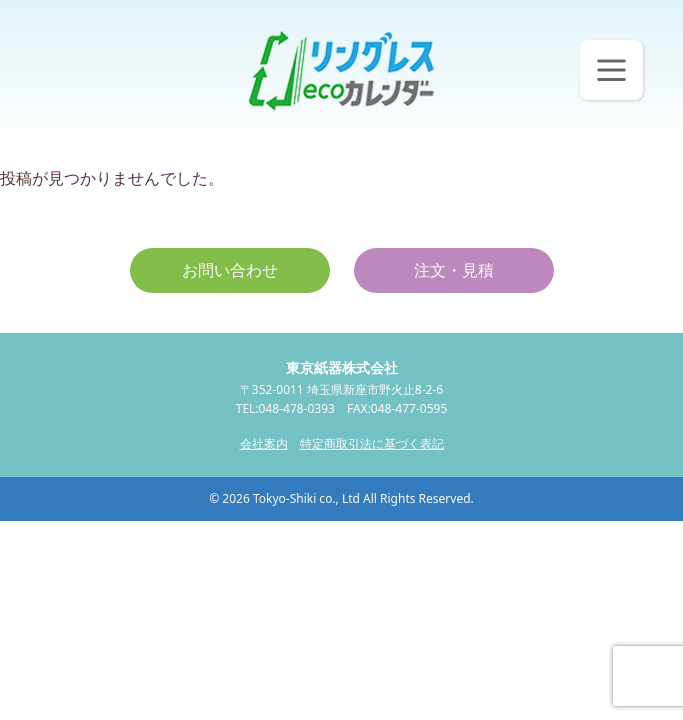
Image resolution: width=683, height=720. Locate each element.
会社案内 (264, 443)
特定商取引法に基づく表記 (372, 443)
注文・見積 (454, 270)
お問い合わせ (230, 270)
